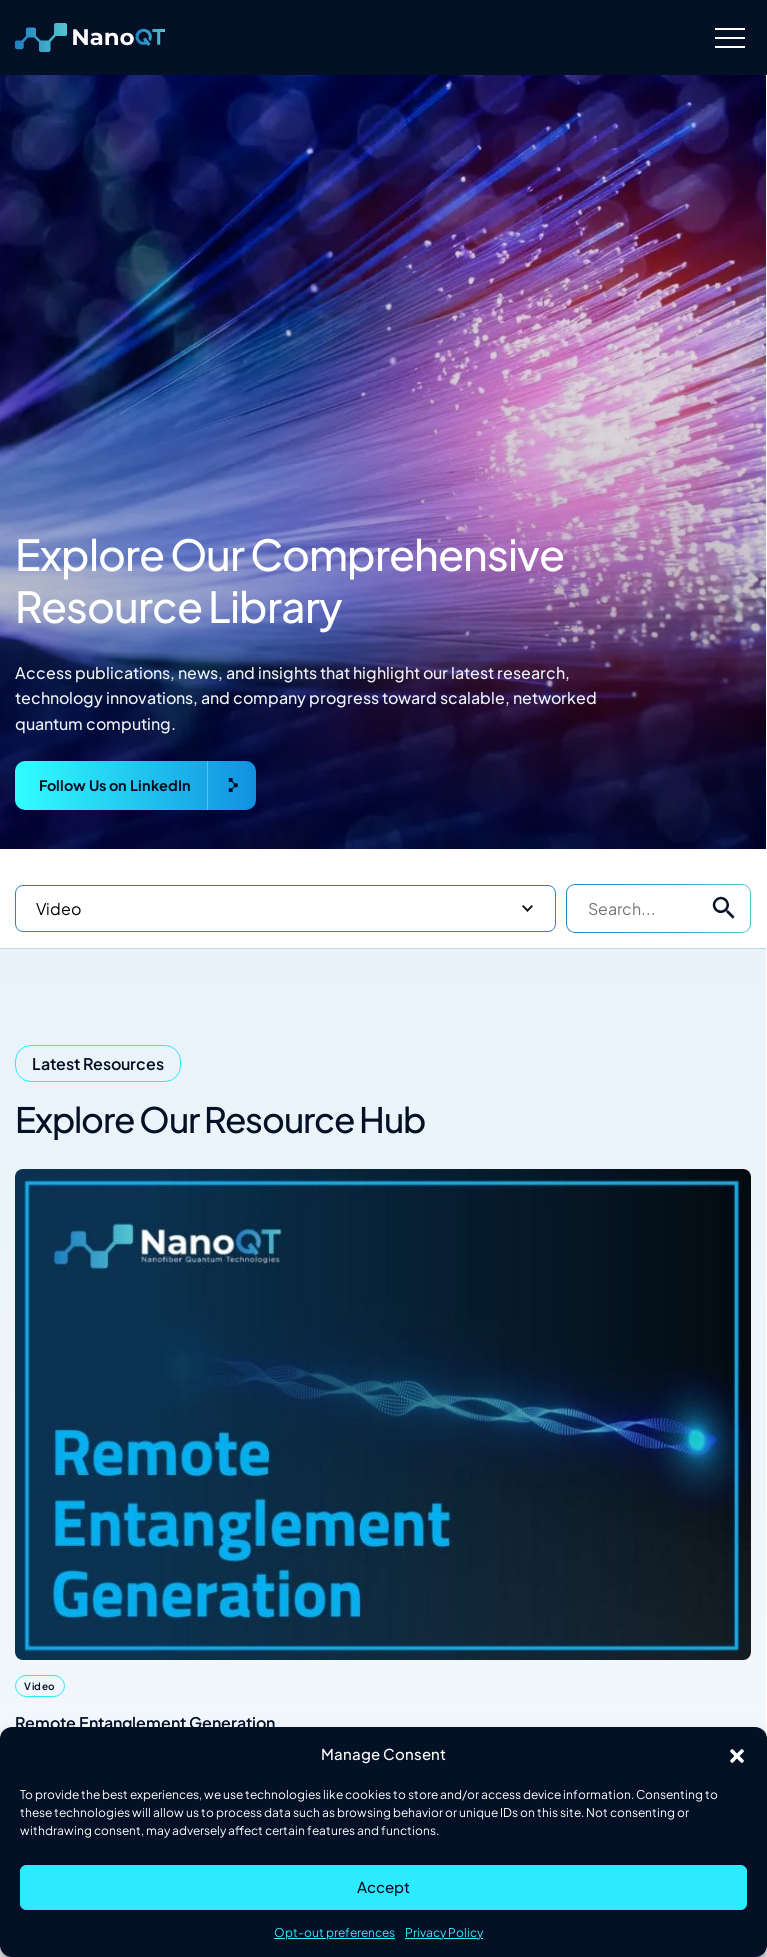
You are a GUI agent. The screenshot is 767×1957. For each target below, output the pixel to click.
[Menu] (729, 37)
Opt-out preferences (334, 1932)
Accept (383, 1886)
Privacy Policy (444, 1932)
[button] (737, 1754)
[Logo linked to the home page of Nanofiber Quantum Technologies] (90, 38)
